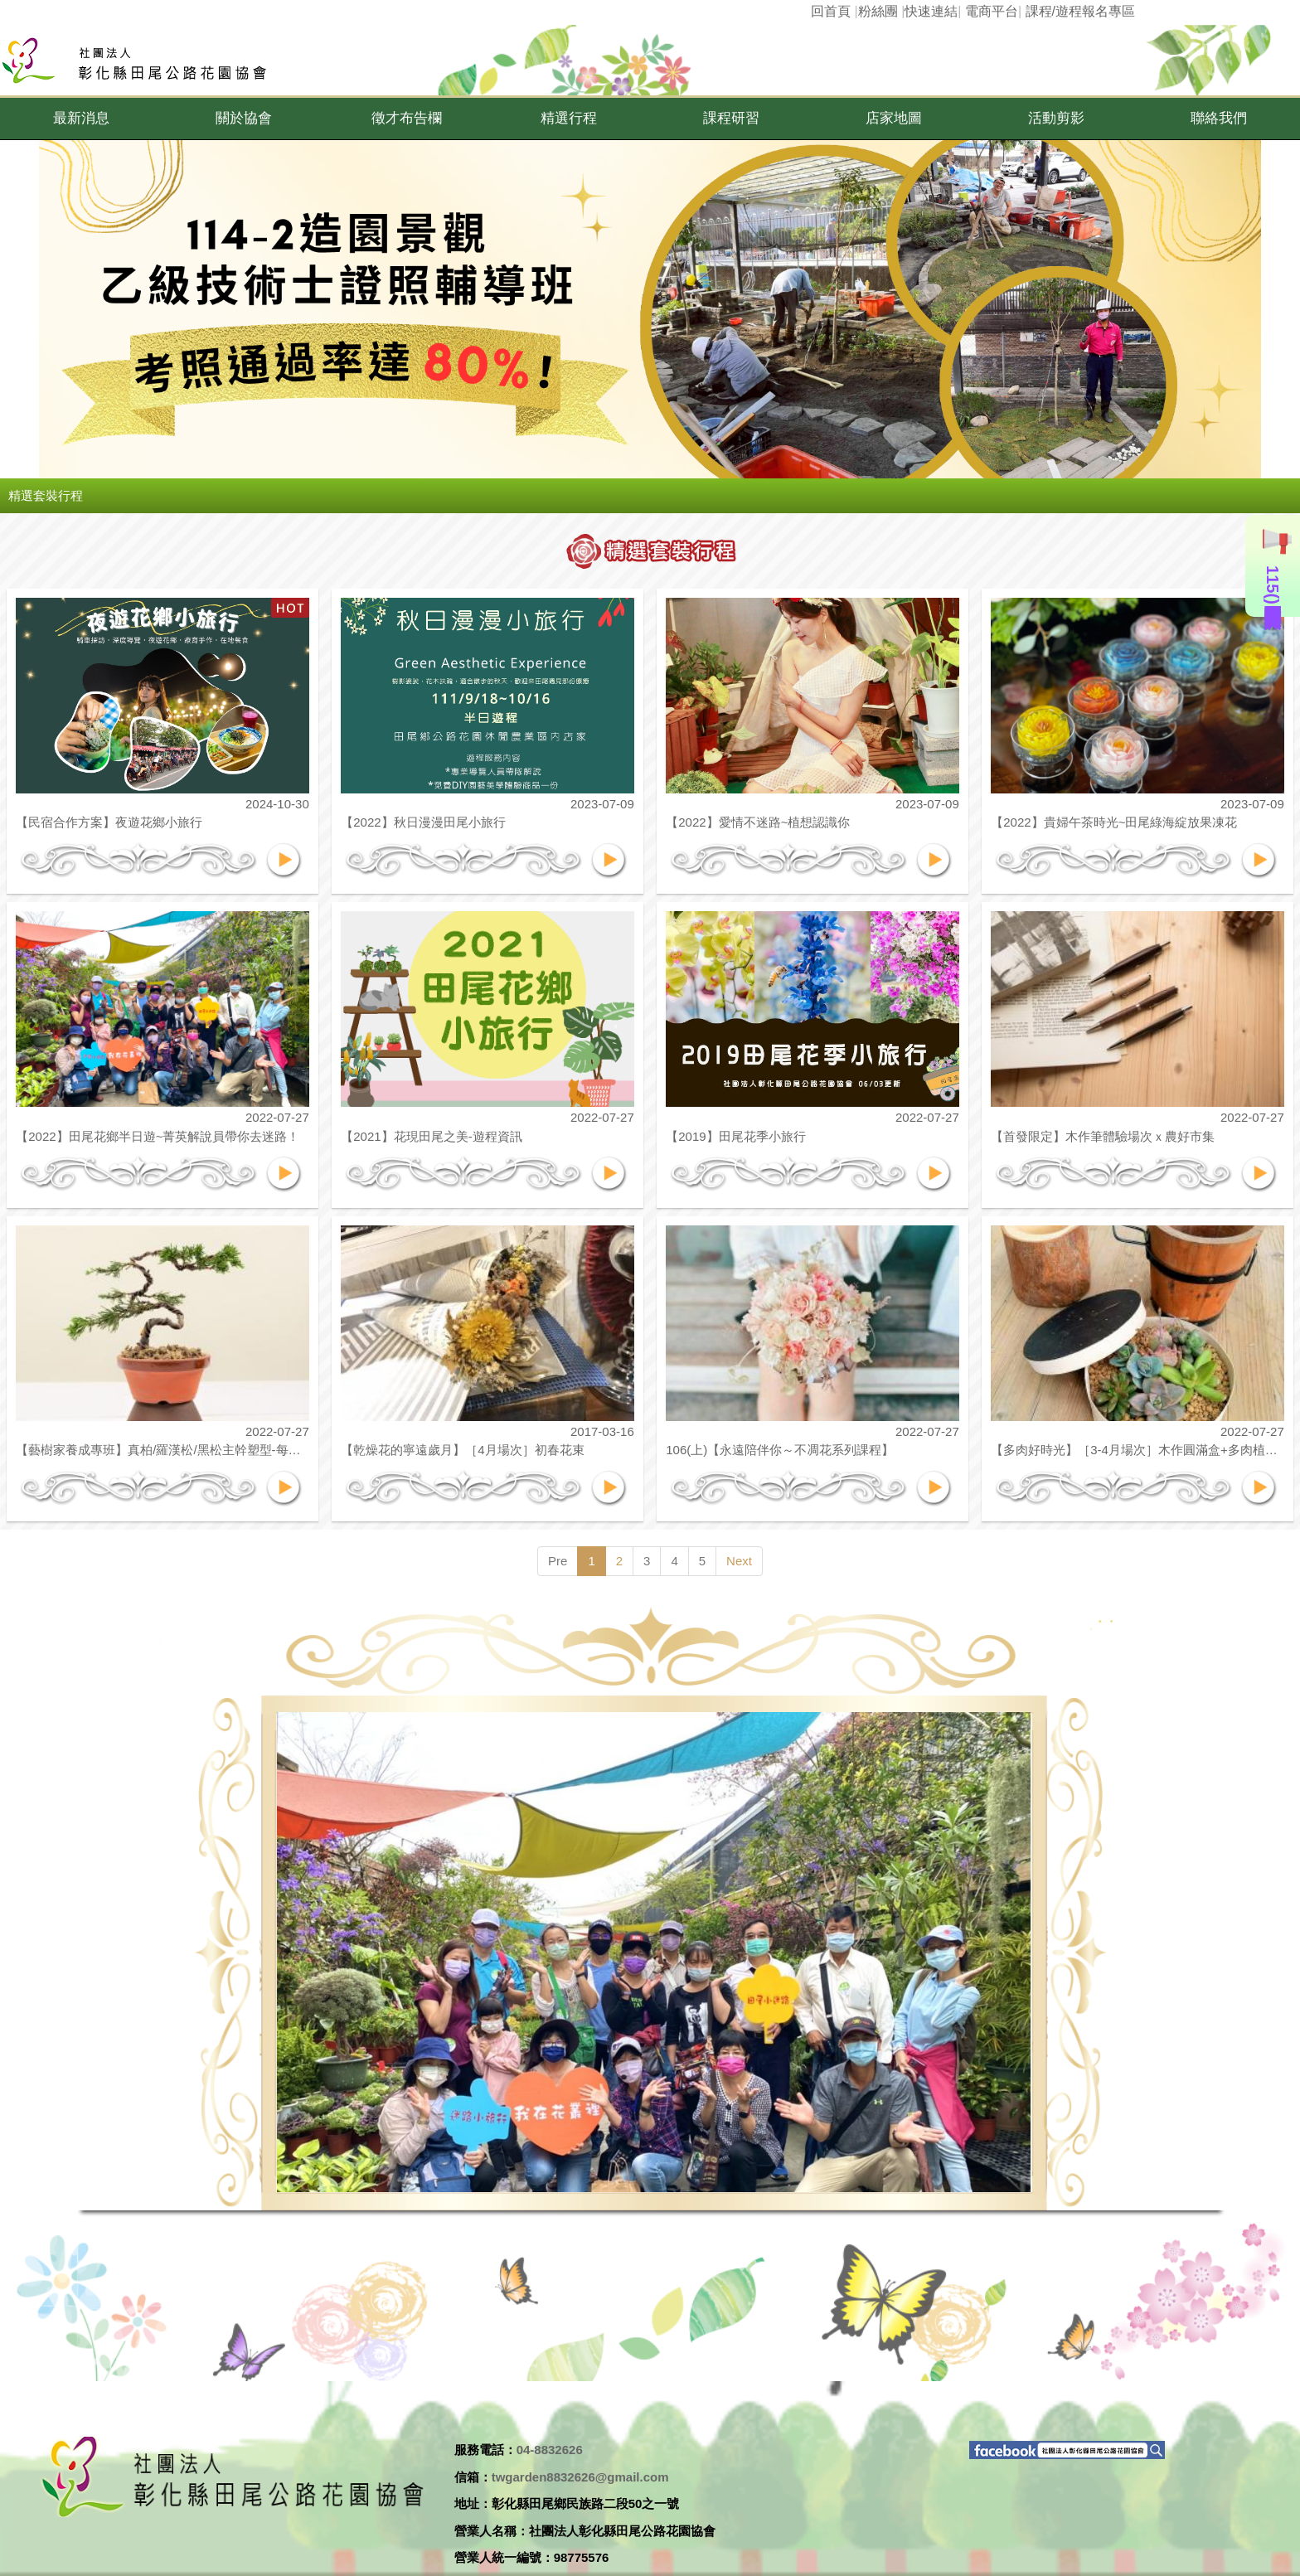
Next (739, 1561)
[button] (81, 118)
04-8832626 (550, 2450)
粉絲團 (878, 11)
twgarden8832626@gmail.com (580, 2477)
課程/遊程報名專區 (1080, 11)
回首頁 (831, 11)
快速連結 (931, 11)
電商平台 (991, 11)
